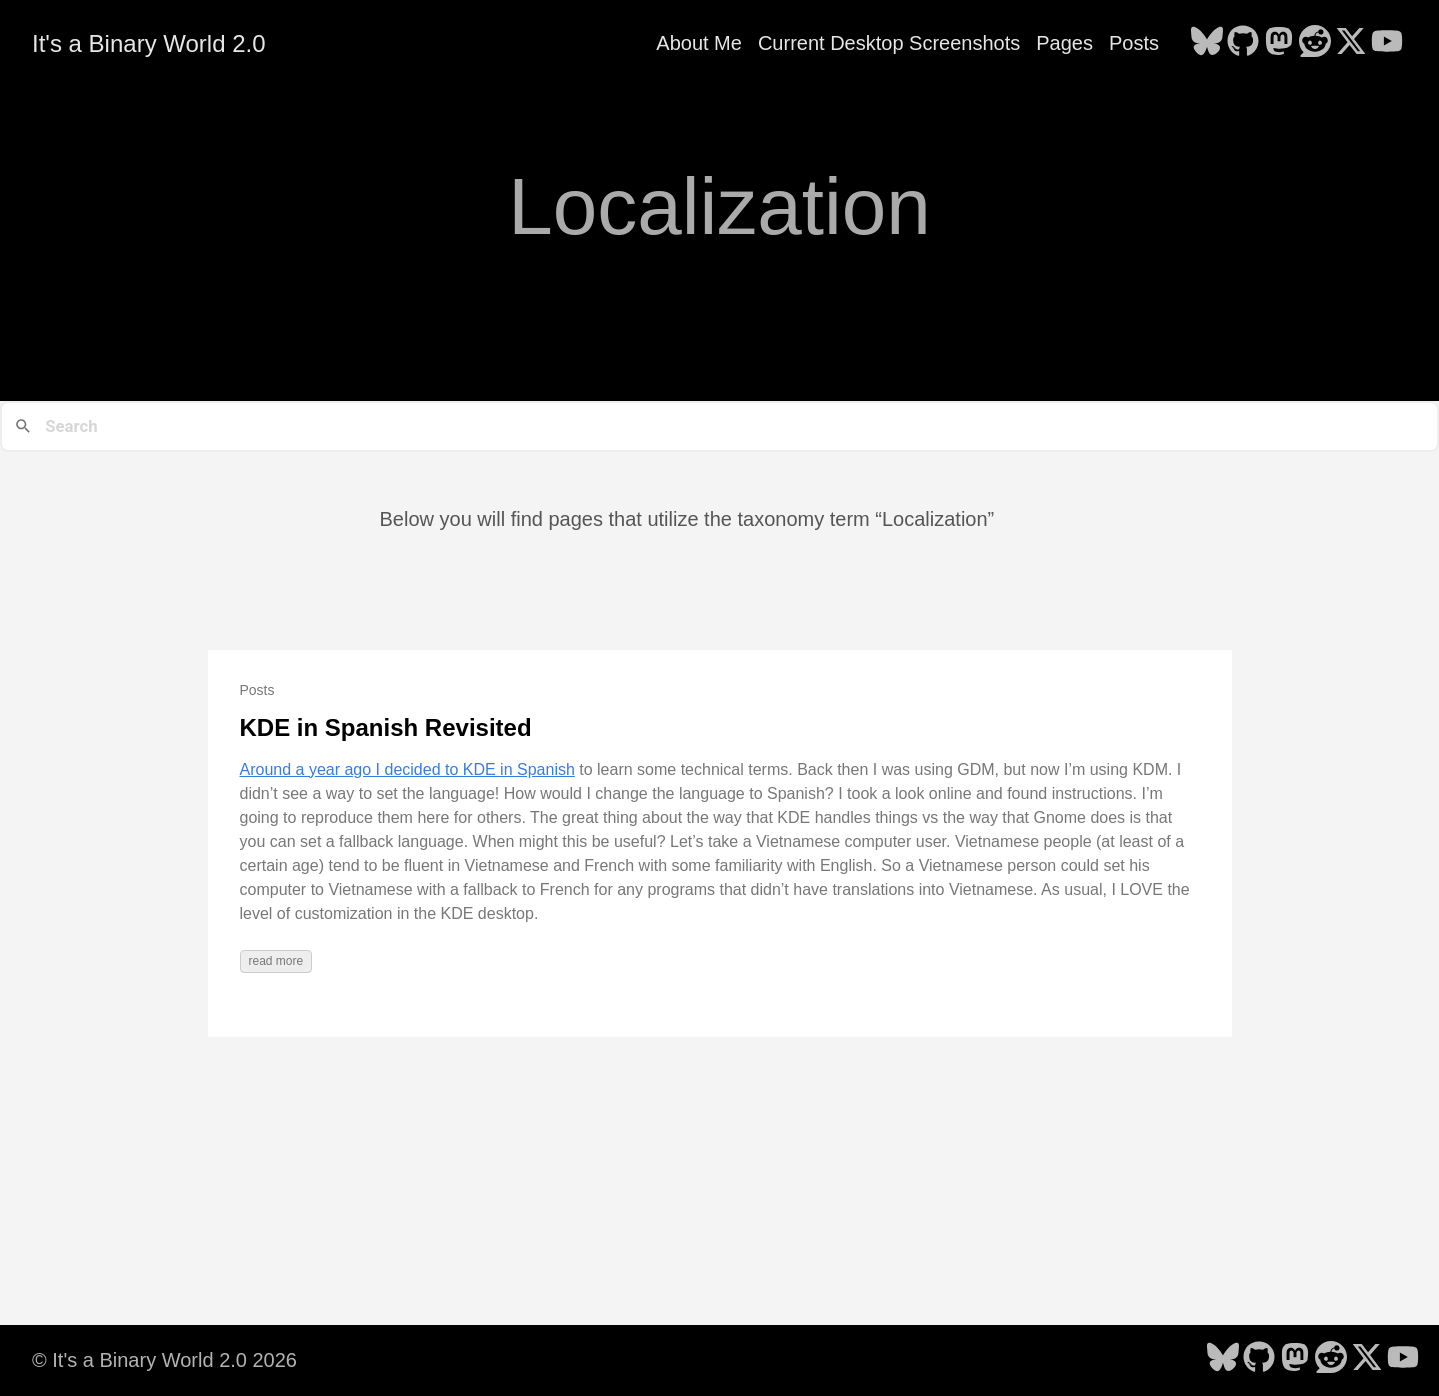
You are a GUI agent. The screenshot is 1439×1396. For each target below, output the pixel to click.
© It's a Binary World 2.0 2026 (164, 1360)
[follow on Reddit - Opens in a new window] (1315, 43)
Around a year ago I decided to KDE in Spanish (407, 769)
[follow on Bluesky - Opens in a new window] (1207, 43)
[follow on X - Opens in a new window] (1351, 43)
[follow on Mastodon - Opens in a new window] (1279, 43)
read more (276, 961)
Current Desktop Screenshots (889, 43)
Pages (1064, 43)
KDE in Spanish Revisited (386, 727)
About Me (699, 43)
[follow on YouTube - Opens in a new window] (1387, 43)
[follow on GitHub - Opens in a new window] (1243, 43)
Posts (1134, 43)
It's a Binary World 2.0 (149, 43)
